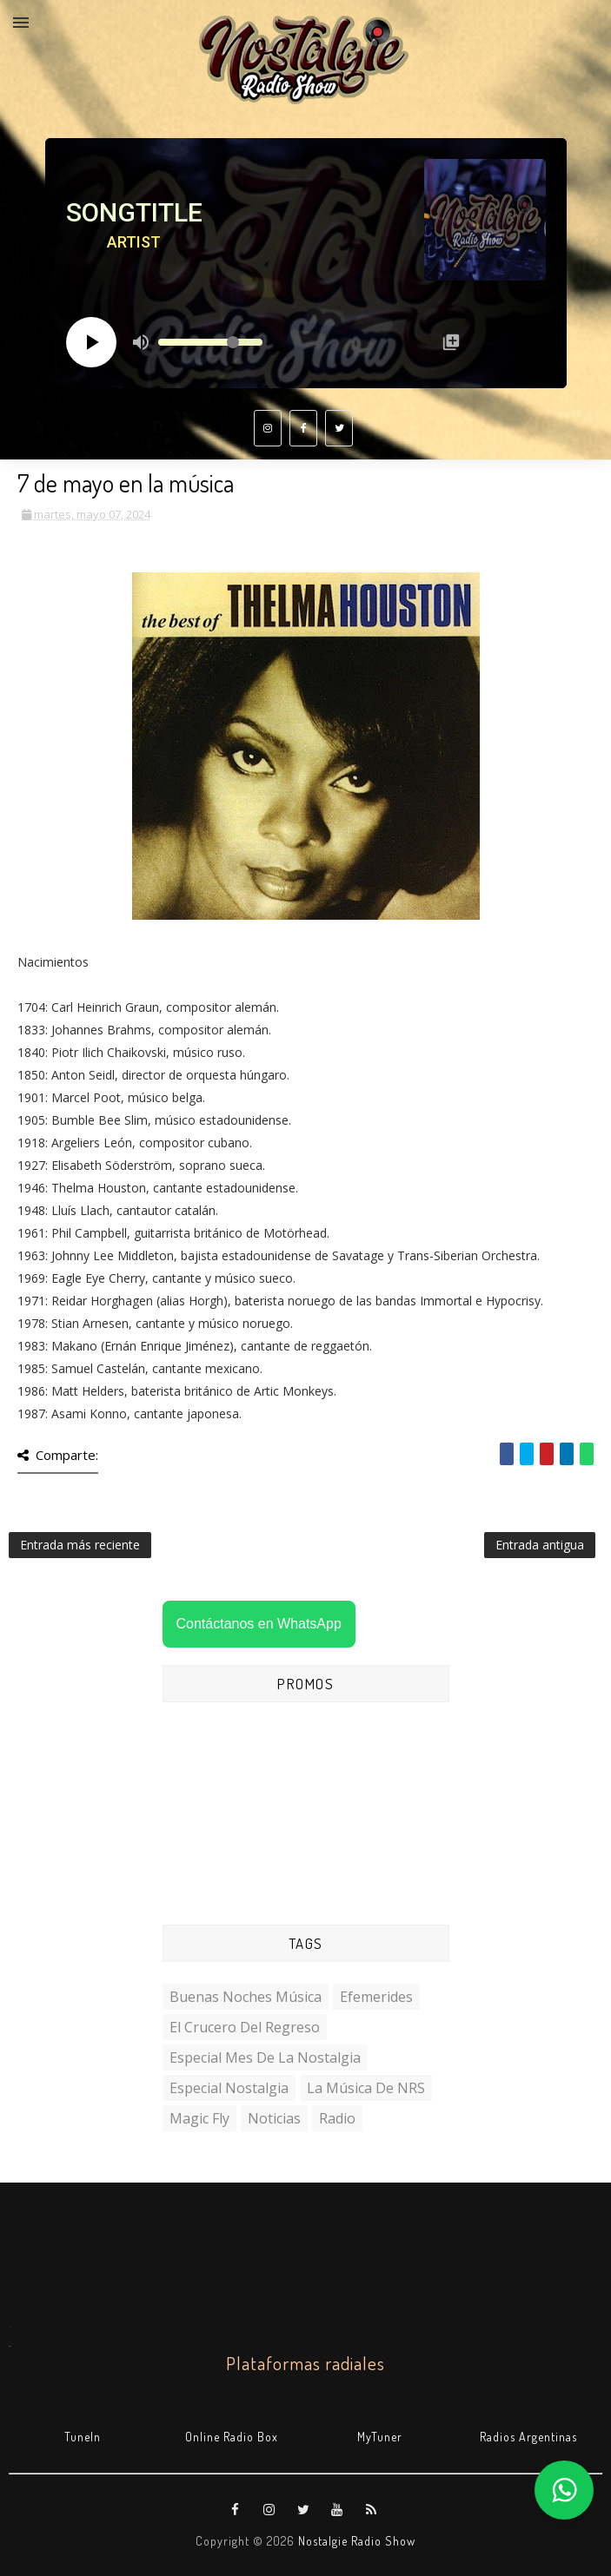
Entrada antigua (539, 1544)
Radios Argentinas (528, 2436)
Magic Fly (199, 2118)
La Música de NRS (366, 2087)
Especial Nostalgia (229, 2087)
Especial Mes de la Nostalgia (265, 2057)
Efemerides (376, 1996)
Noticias (274, 2118)
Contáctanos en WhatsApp (259, 1623)
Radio (337, 2118)
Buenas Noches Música (245, 1996)
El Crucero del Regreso (244, 2027)
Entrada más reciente (80, 1544)
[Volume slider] (210, 342)
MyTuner (379, 2436)
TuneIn (82, 2436)
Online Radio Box (231, 2436)
